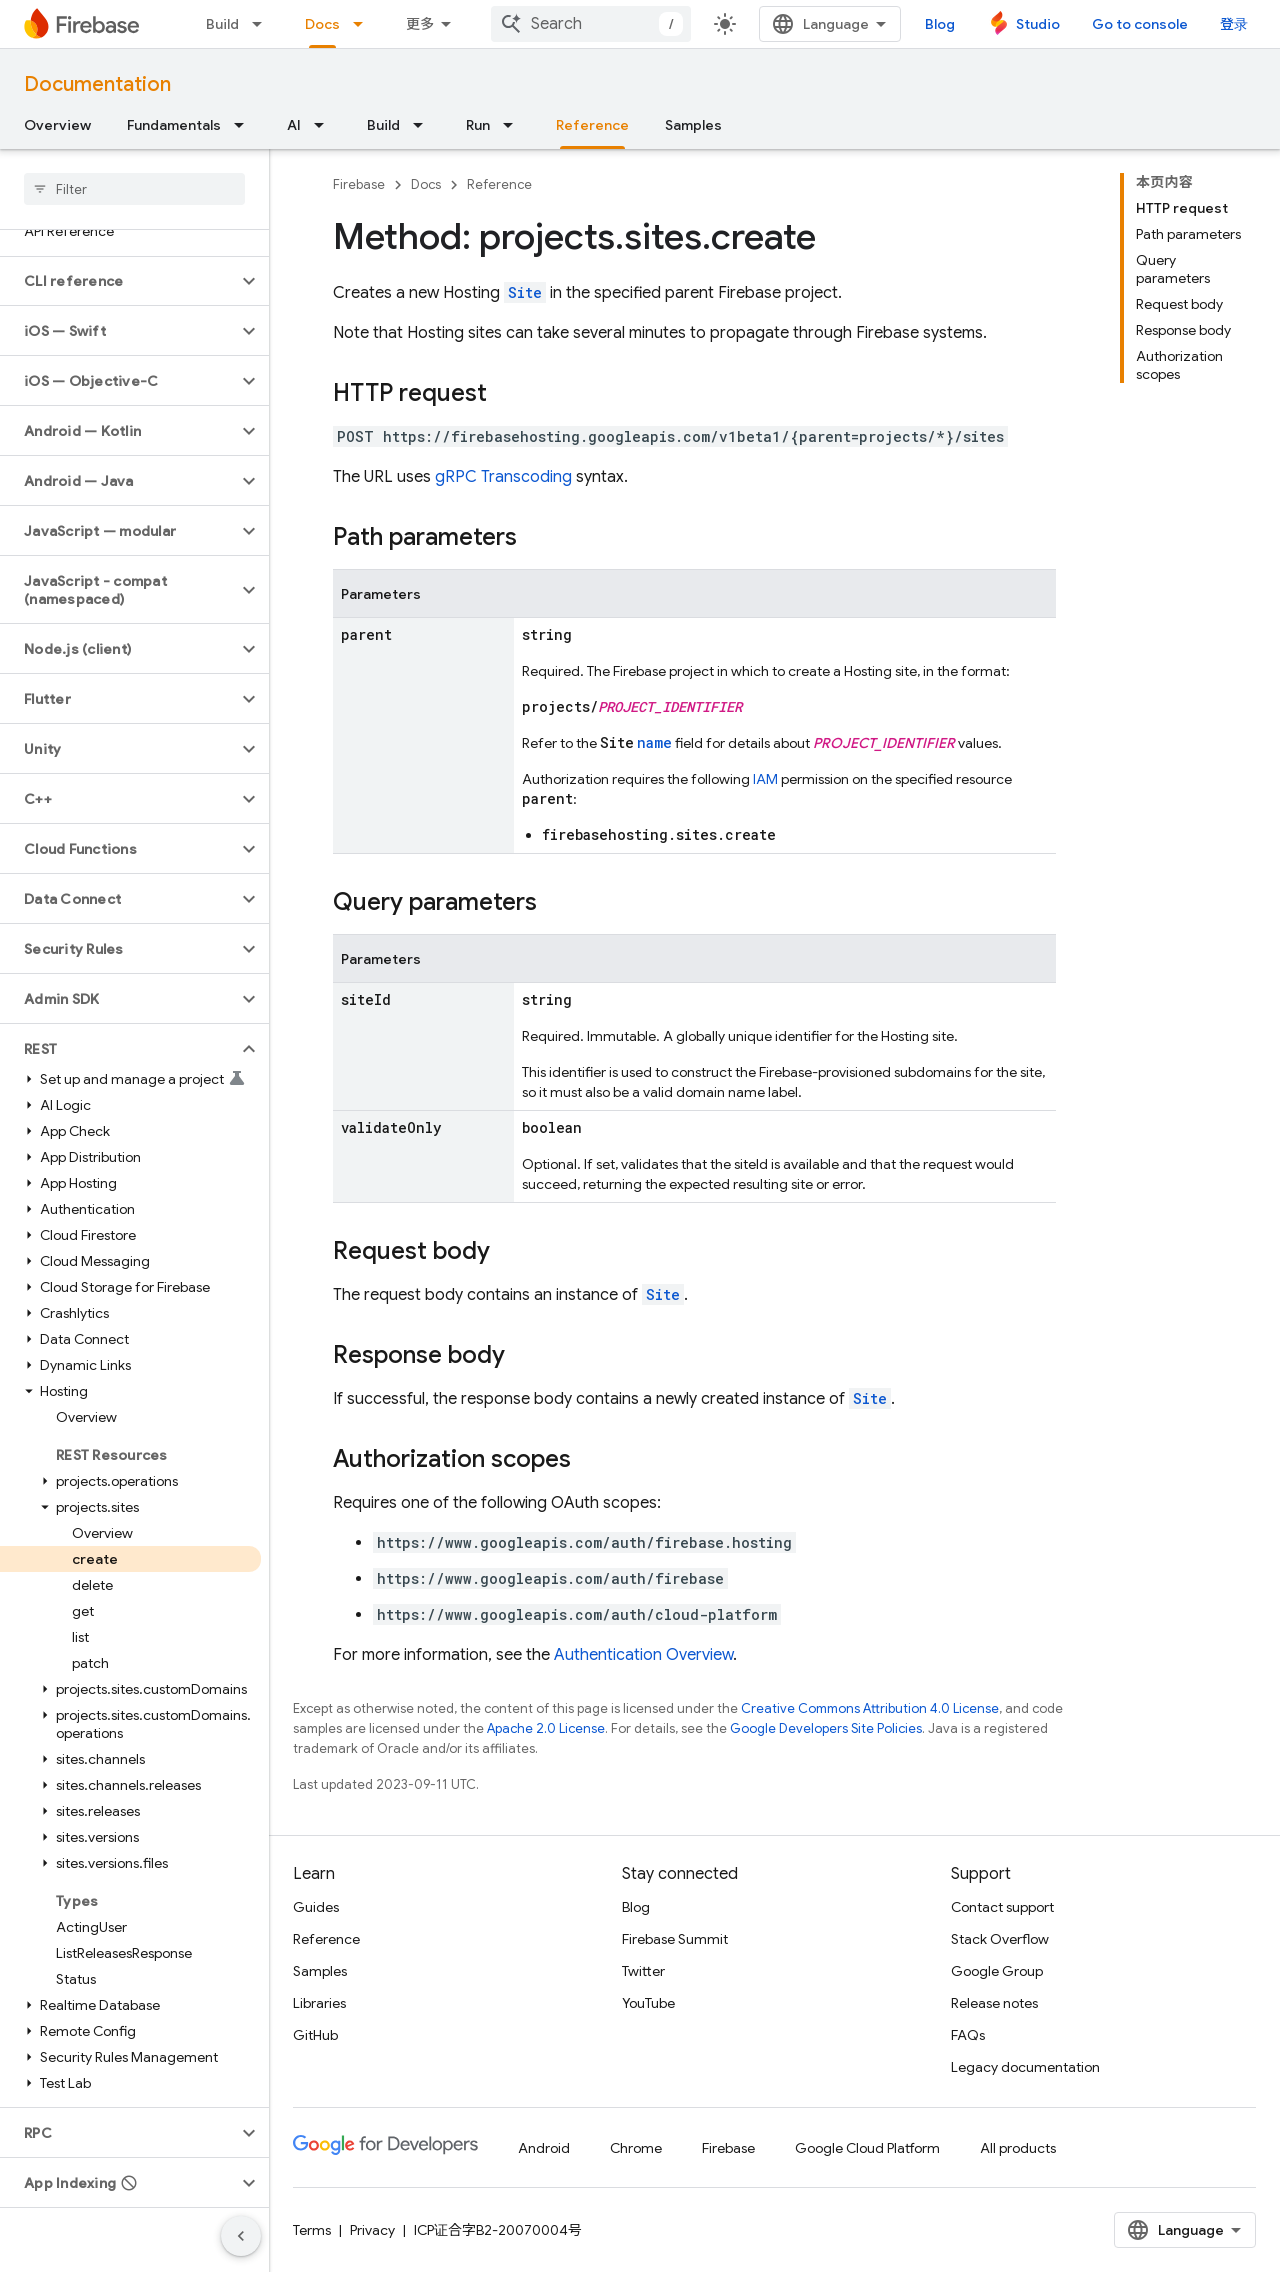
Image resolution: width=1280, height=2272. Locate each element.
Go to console (1140, 24)
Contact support (1002, 1907)
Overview (57, 125)
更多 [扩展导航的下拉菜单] (420, 24)
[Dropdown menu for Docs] (364, 24)
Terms (312, 2230)
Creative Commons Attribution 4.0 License (870, 1708)
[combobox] (591, 24)
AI (294, 125)
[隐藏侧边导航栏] (241, 2236)
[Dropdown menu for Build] (263, 24)
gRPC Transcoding (503, 477)
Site (525, 292)
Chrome (636, 2148)
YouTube (648, 2003)
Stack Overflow (1000, 1939)
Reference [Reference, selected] (592, 125)
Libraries (319, 2003)
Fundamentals (174, 125)
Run (478, 125)
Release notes (994, 2003)
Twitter (643, 1971)
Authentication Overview (643, 1655)
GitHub (315, 2035)
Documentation (97, 84)
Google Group (997, 1971)
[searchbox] (134, 189)
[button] (118, 281)
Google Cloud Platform (867, 2148)
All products (1018, 2148)
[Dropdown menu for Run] (514, 125)
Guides (316, 1907)
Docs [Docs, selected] (322, 24)
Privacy (372, 2230)
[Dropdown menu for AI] (325, 125)
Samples (693, 125)
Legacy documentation (1025, 2067)
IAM (765, 779)
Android (544, 2148)
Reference (499, 184)
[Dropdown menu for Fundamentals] (245, 125)
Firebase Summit (675, 1939)
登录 (1234, 24)
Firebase (359, 184)
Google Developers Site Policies (826, 1728)
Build (222, 24)
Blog (940, 24)
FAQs (968, 2035)
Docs (426, 184)
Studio (1038, 24)
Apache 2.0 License (546, 1728)
